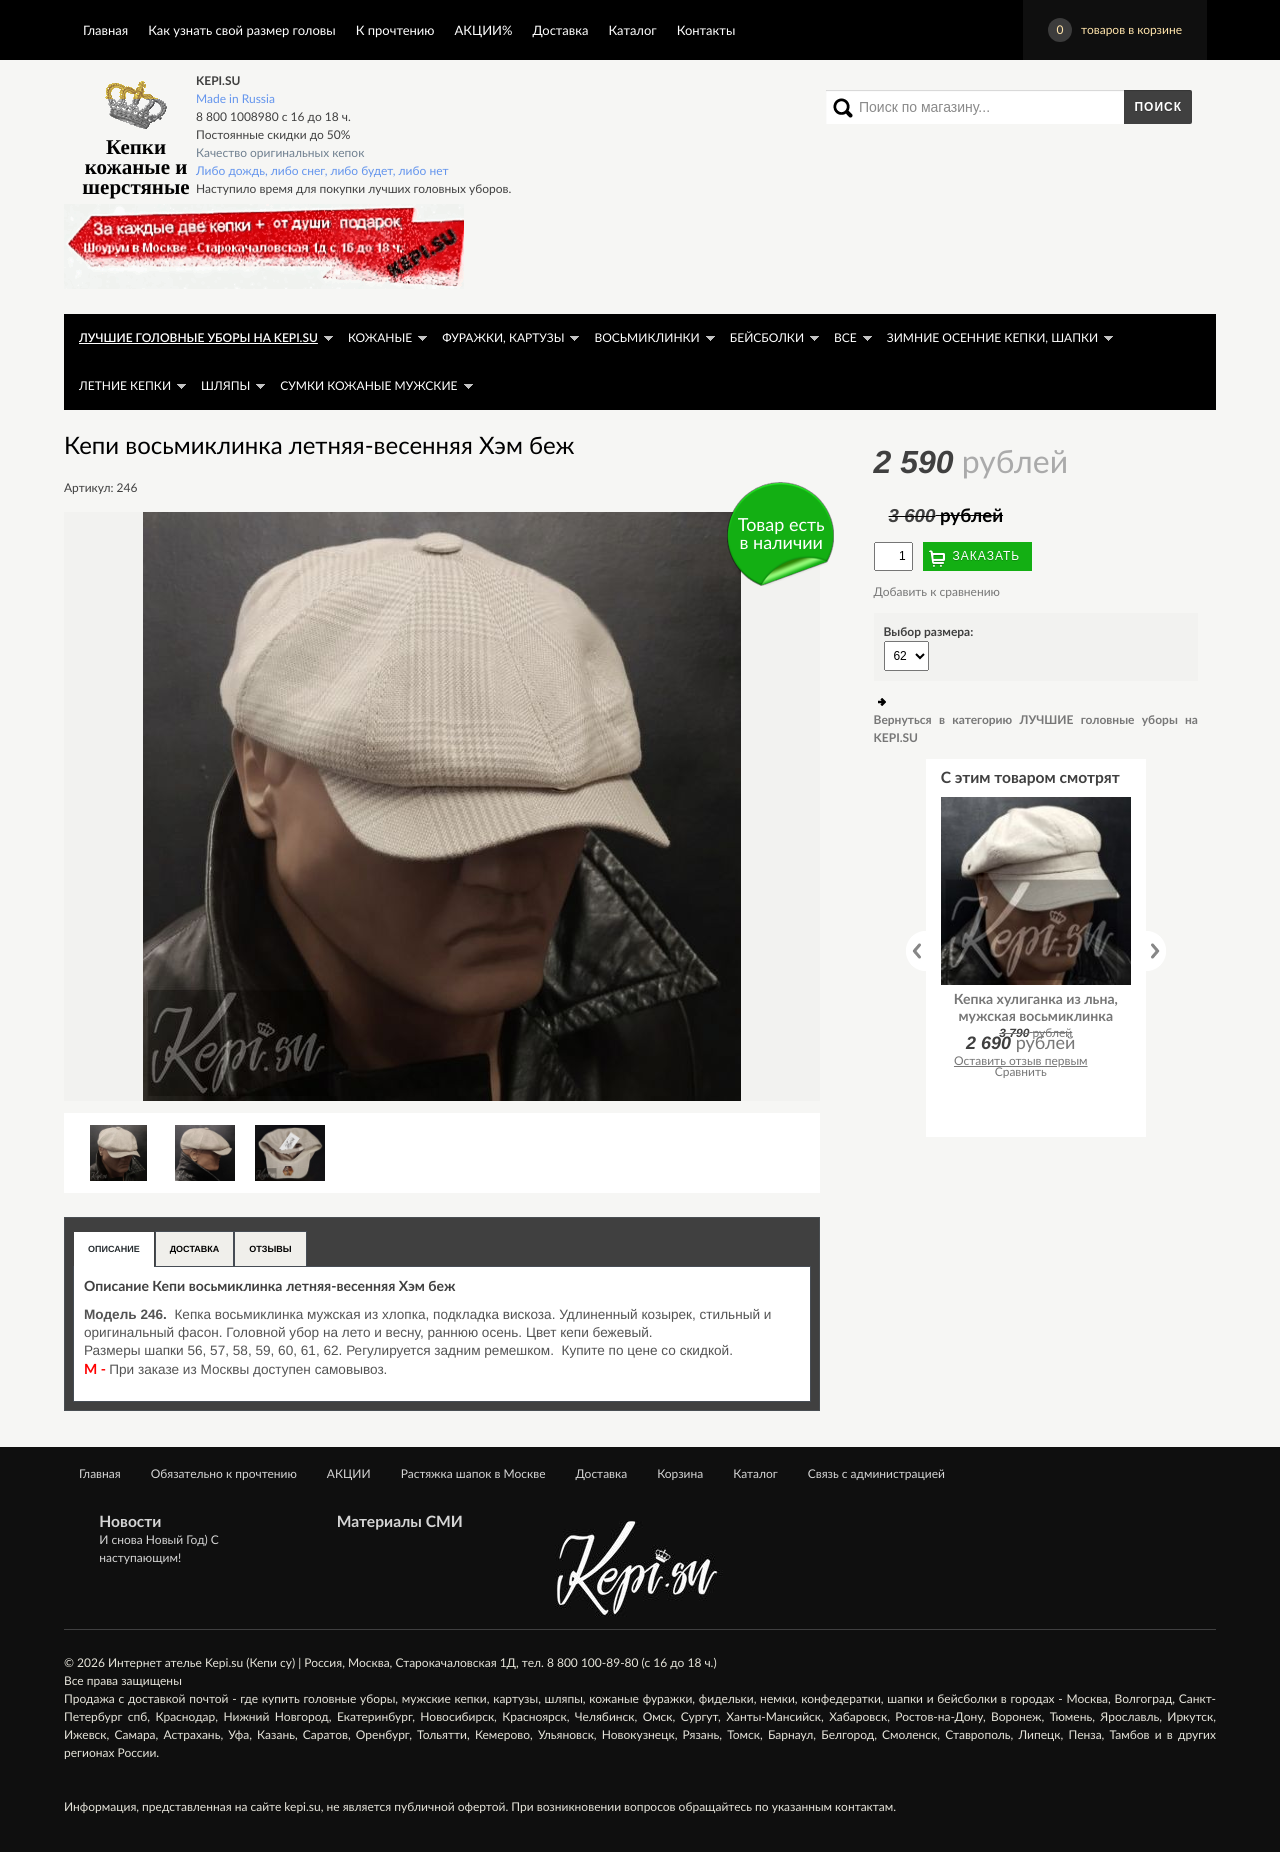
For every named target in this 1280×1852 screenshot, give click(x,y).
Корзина (680, 1473)
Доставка (560, 30)
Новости (130, 1522)
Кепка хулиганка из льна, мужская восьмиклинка (1036, 1007)
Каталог (632, 30)
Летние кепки (125, 385)
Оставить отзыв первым (1021, 1060)
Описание (114, 1249)
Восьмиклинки (646, 337)
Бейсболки (767, 337)
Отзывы (270, 1249)
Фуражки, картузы (503, 337)
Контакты (706, 30)
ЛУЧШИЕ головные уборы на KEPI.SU (198, 337)
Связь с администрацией (876, 1473)
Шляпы (225, 385)
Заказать (987, 556)
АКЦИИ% (484, 30)
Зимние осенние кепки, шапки (992, 337)
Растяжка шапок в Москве (473, 1473)
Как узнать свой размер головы (241, 30)
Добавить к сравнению (937, 591)
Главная (105, 30)
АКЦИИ (349, 1473)
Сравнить (1021, 1071)
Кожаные (380, 337)
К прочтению (395, 30)
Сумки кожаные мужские (368, 385)
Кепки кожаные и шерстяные (135, 135)
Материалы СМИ (400, 1522)
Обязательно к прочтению (224, 1473)
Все (845, 337)
